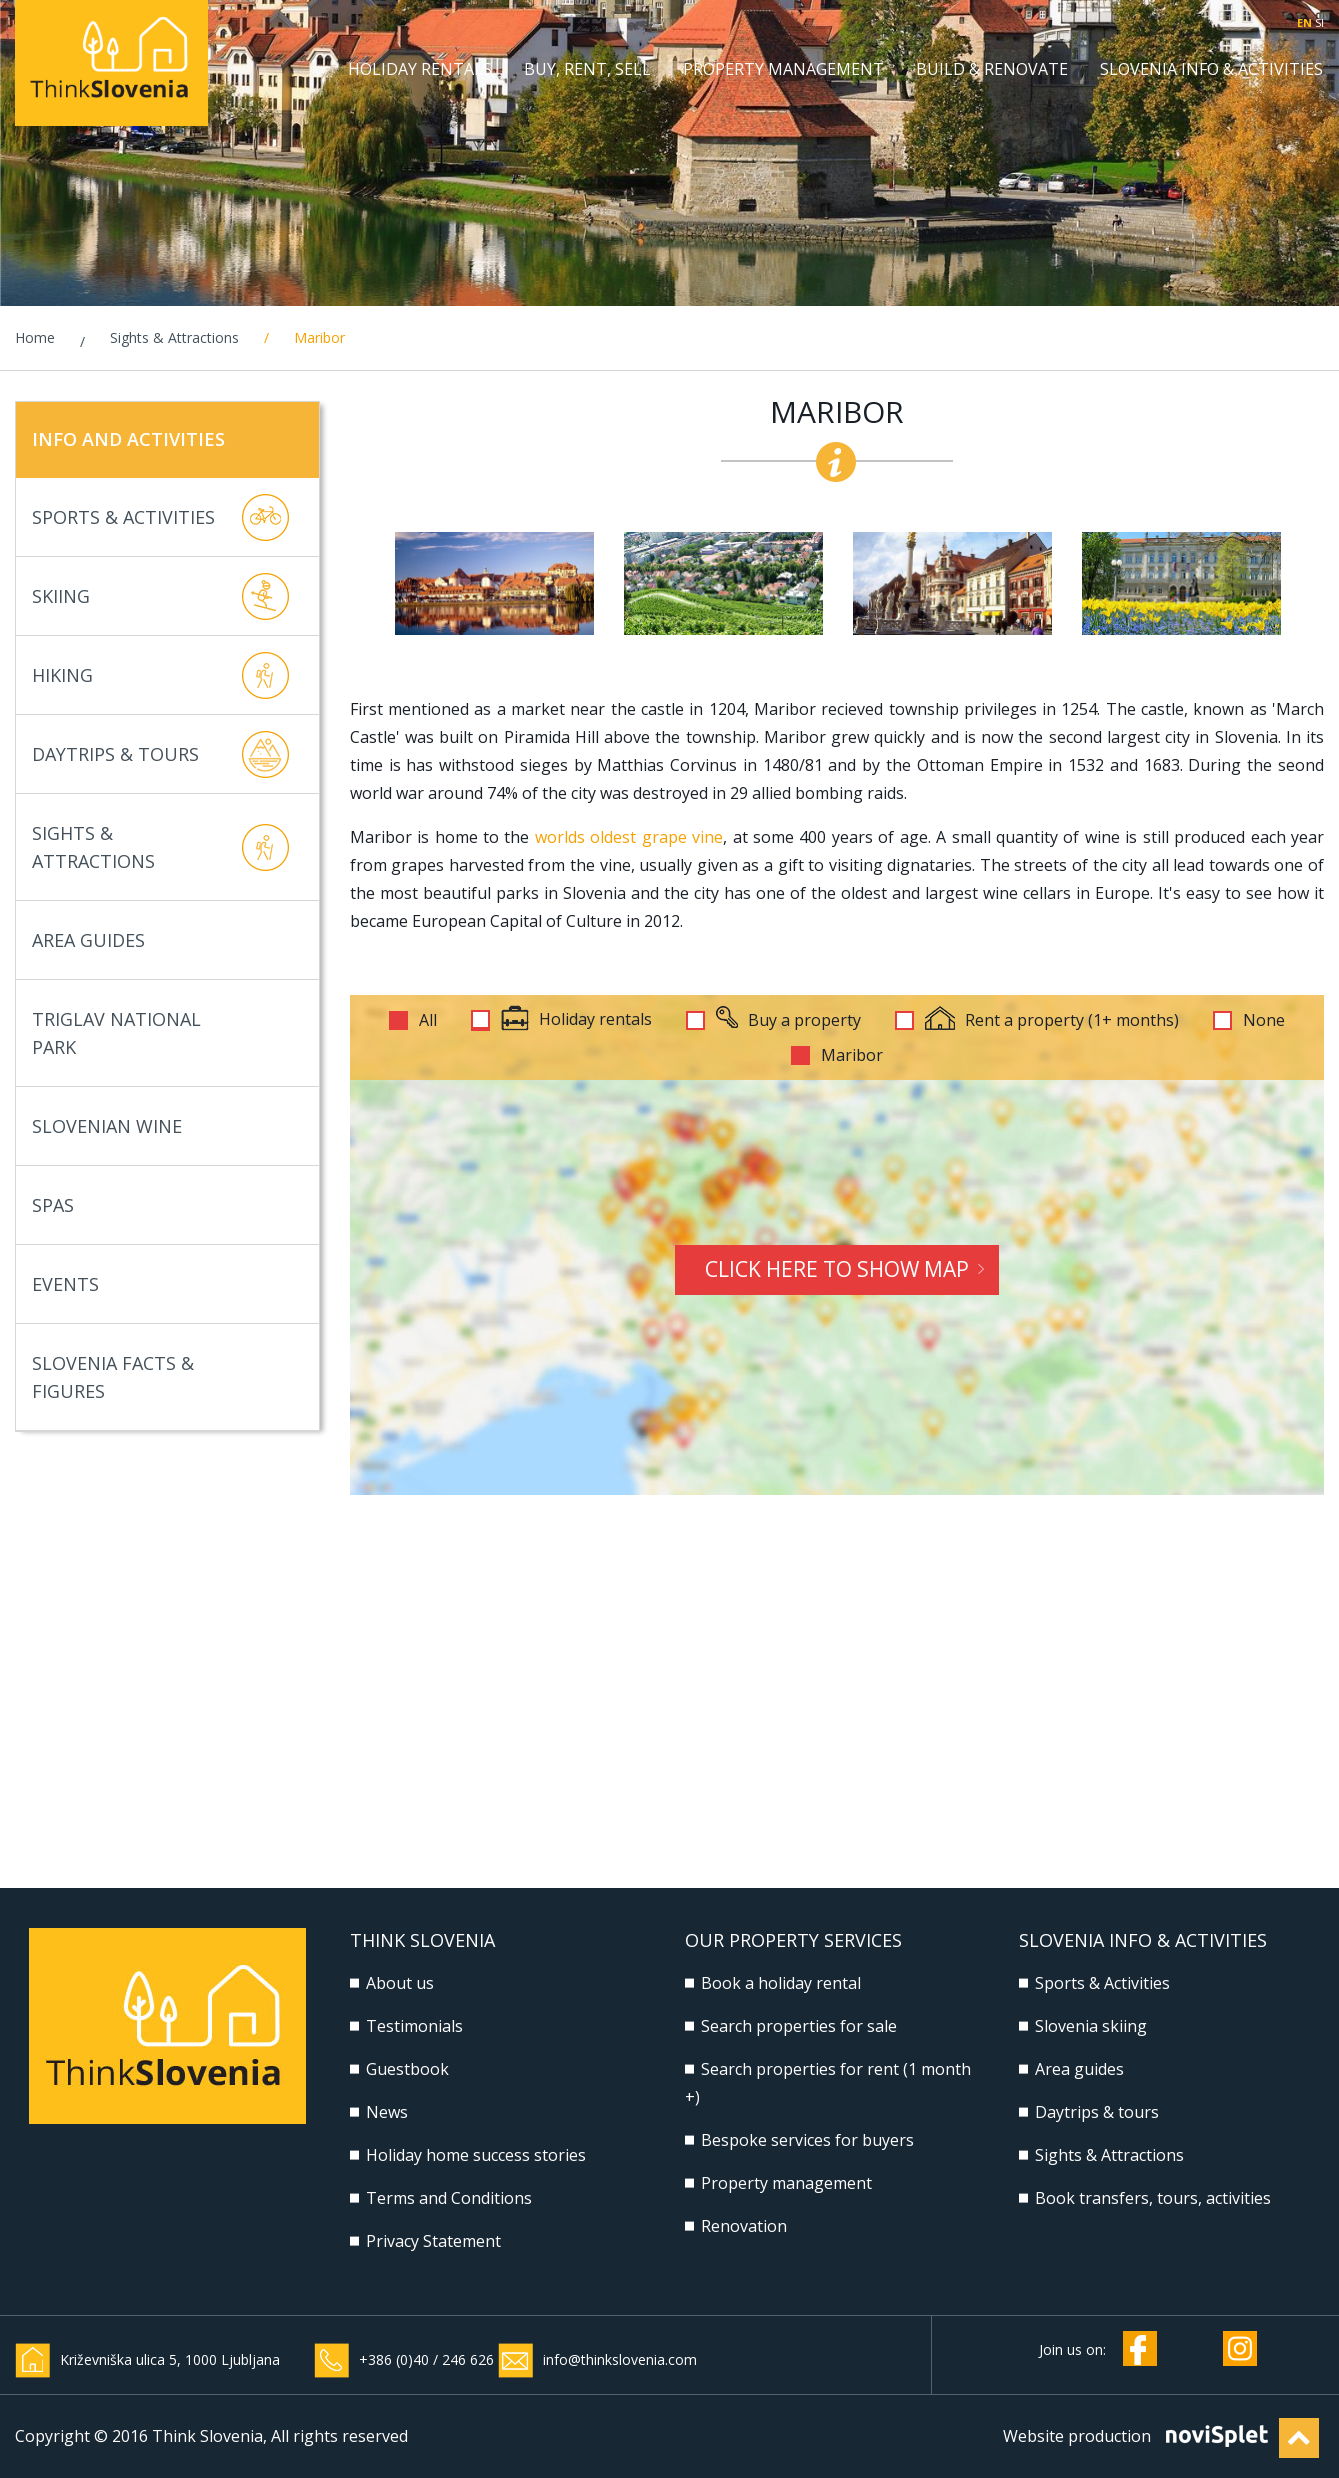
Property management (783, 69)
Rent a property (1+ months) (1052, 1020)
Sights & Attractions (174, 337)
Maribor (852, 1055)
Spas (160, 1205)
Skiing (160, 596)
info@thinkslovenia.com (620, 2359)
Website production (1077, 2436)
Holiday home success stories (476, 2155)
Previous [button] (362, 584)
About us (400, 1983)
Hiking (160, 675)
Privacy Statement (433, 2241)
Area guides (1079, 2069)
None (1264, 1020)
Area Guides (160, 940)
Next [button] (1312, 584)
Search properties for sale (799, 2026)
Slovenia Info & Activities (1211, 69)
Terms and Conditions (449, 2198)
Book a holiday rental (781, 1983)
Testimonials (414, 2026)
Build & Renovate (992, 69)
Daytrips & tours (1097, 2112)
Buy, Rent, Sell (587, 69)
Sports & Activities (160, 517)
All (428, 1020)
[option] (494, 583)
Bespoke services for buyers (807, 2140)
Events (160, 1284)
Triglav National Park (160, 1033)
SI (1319, 22)
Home (35, 337)
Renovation (744, 2226)
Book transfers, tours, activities (1153, 2198)
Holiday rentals (420, 69)
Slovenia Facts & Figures (160, 1377)
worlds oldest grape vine (629, 837)
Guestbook (407, 2069)
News (387, 2112)
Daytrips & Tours (160, 754)
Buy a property (788, 1020)
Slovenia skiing (1091, 2026)
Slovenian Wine (160, 1126)
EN (1304, 22)
